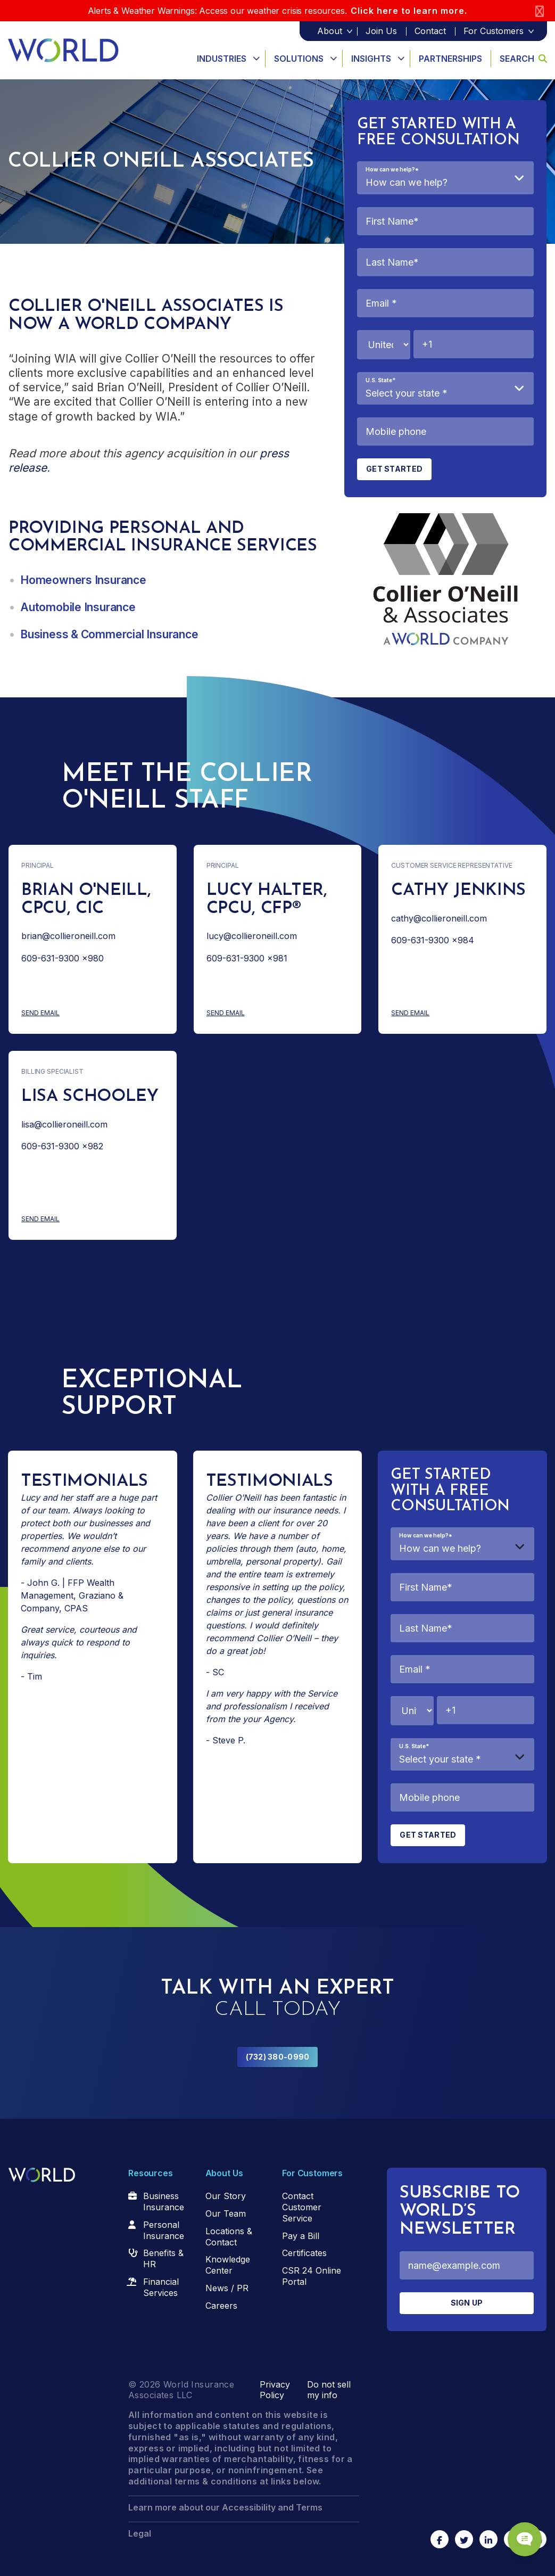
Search (523, 58)
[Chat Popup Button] (517, 2529)
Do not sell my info (329, 2390)
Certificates (304, 2253)
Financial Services (161, 2287)
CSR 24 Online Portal (311, 2276)
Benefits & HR (163, 2258)
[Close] (539, 11)
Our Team (225, 2213)
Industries (221, 58)
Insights (371, 58)
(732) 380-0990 (278, 2056)
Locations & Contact (228, 2237)
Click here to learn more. (409, 10)
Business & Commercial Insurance (109, 634)
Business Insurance (163, 2201)
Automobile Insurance (78, 607)
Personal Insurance (163, 2230)
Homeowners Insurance (83, 580)
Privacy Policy (275, 2390)
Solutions (299, 58)
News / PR (226, 2288)
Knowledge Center (227, 2265)
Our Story (225, 2196)
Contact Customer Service (301, 2207)
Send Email (82, 1013)
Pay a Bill (300, 2236)
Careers (221, 2305)
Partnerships (450, 58)
